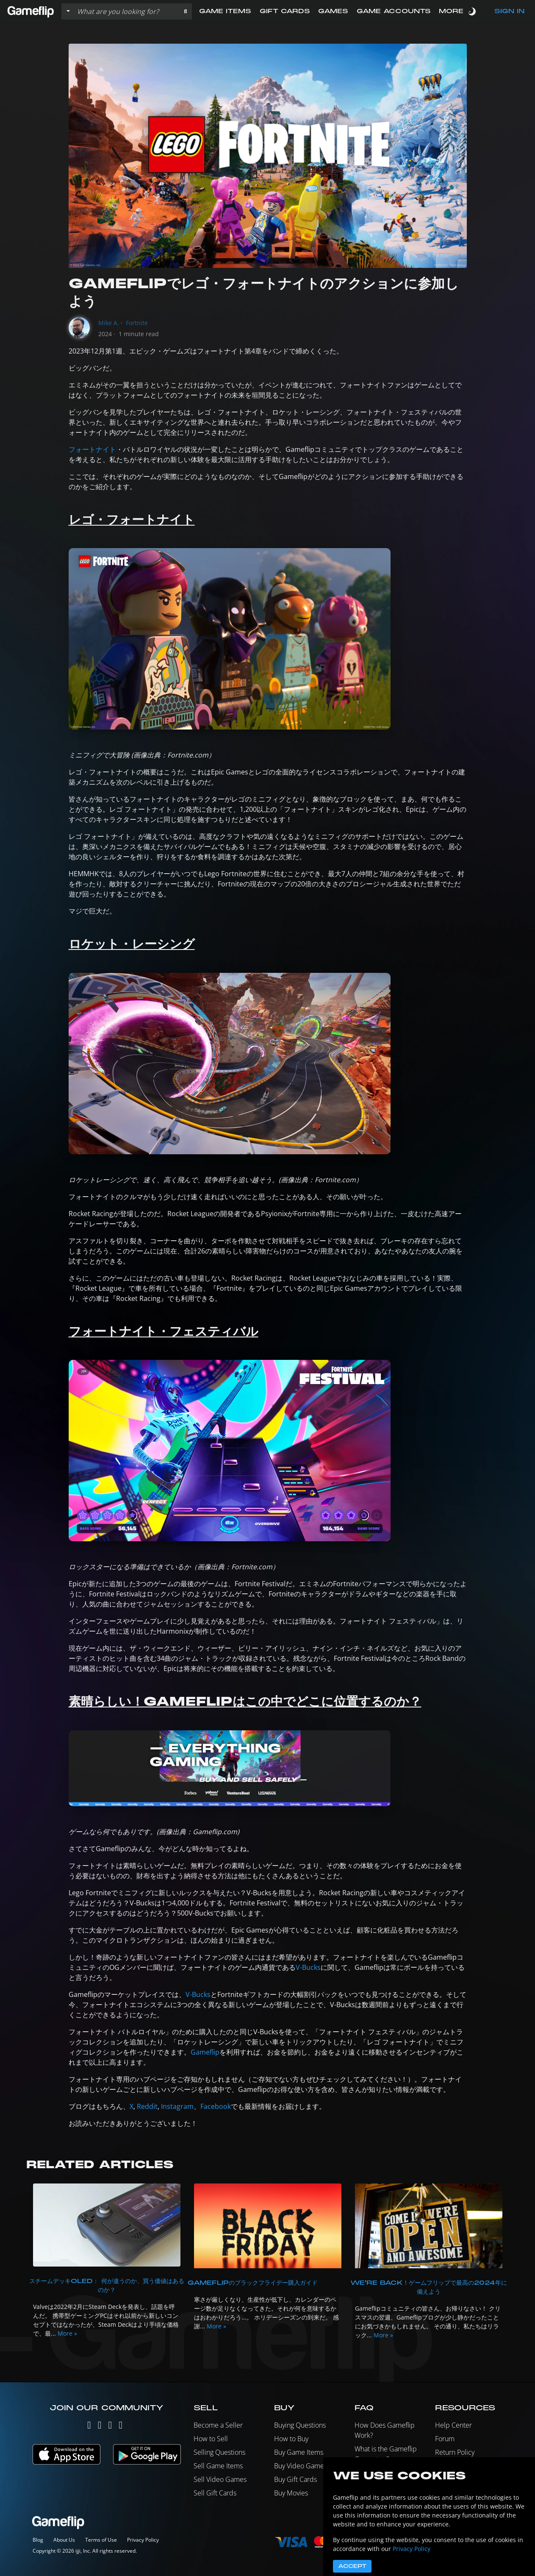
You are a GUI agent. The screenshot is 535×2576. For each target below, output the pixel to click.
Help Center (453, 2425)
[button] (185, 11)
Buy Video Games (300, 2465)
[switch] (473, 11)
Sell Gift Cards (215, 2493)
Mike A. (108, 323)
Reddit (147, 2106)
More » (67, 2333)
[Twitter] (89, 2426)
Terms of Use (101, 2539)
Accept (352, 2566)
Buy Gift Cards (295, 2479)
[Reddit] (120, 2426)
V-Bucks (308, 1967)
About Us (64, 2539)
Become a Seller (218, 2425)
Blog (38, 2539)
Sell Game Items (218, 2465)
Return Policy (454, 2452)
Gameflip (205, 2052)
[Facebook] (110, 2426)
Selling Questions (219, 2452)
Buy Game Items (298, 2452)
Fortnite (137, 323)
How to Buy (291, 2438)
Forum (445, 2438)
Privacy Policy (143, 2539)
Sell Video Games (220, 2479)
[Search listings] (126, 11)
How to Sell (211, 2438)
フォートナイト (92, 449)
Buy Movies (291, 2493)
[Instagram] (100, 2426)
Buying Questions (300, 2425)
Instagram (177, 2106)
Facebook (215, 2106)
